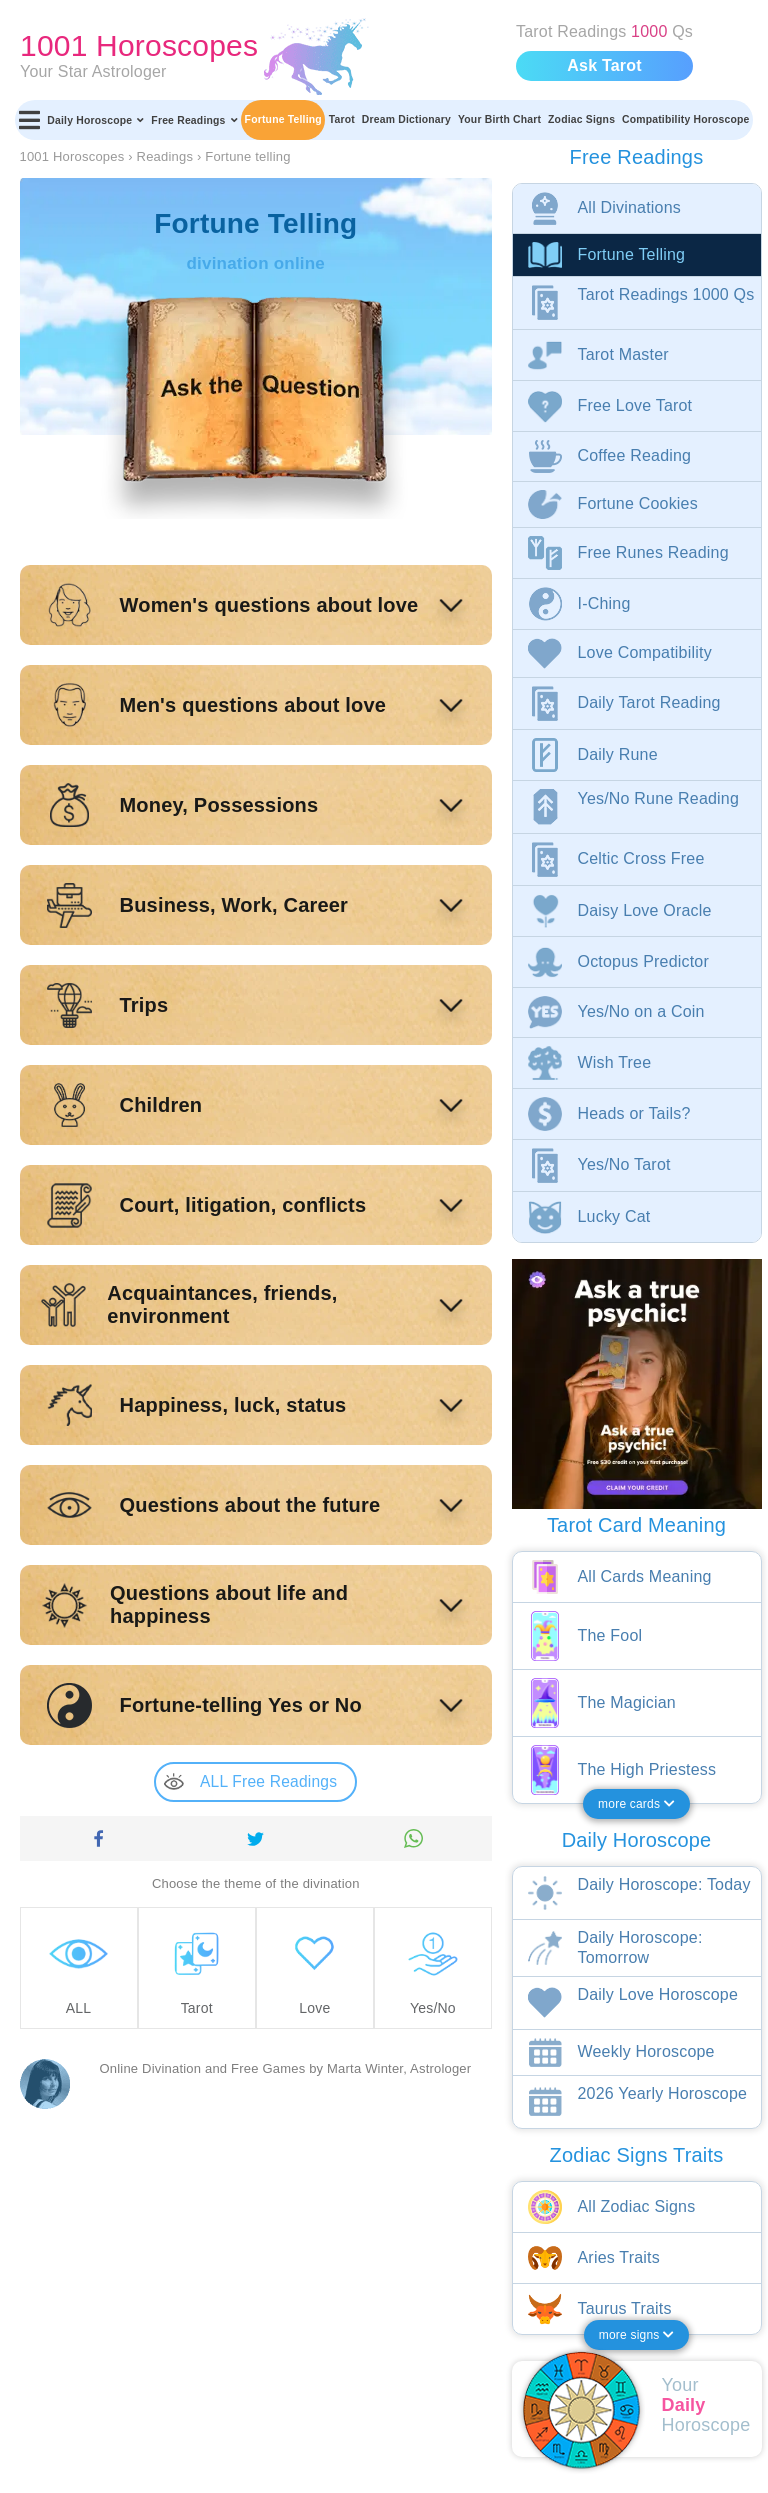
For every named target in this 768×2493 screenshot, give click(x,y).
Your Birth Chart (499, 119)
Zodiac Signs (581, 119)
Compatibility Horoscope (686, 119)
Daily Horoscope (95, 120)
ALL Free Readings (250, 1781)
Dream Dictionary (406, 119)
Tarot (342, 119)
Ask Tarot (604, 65)
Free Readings (194, 120)
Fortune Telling (283, 119)
